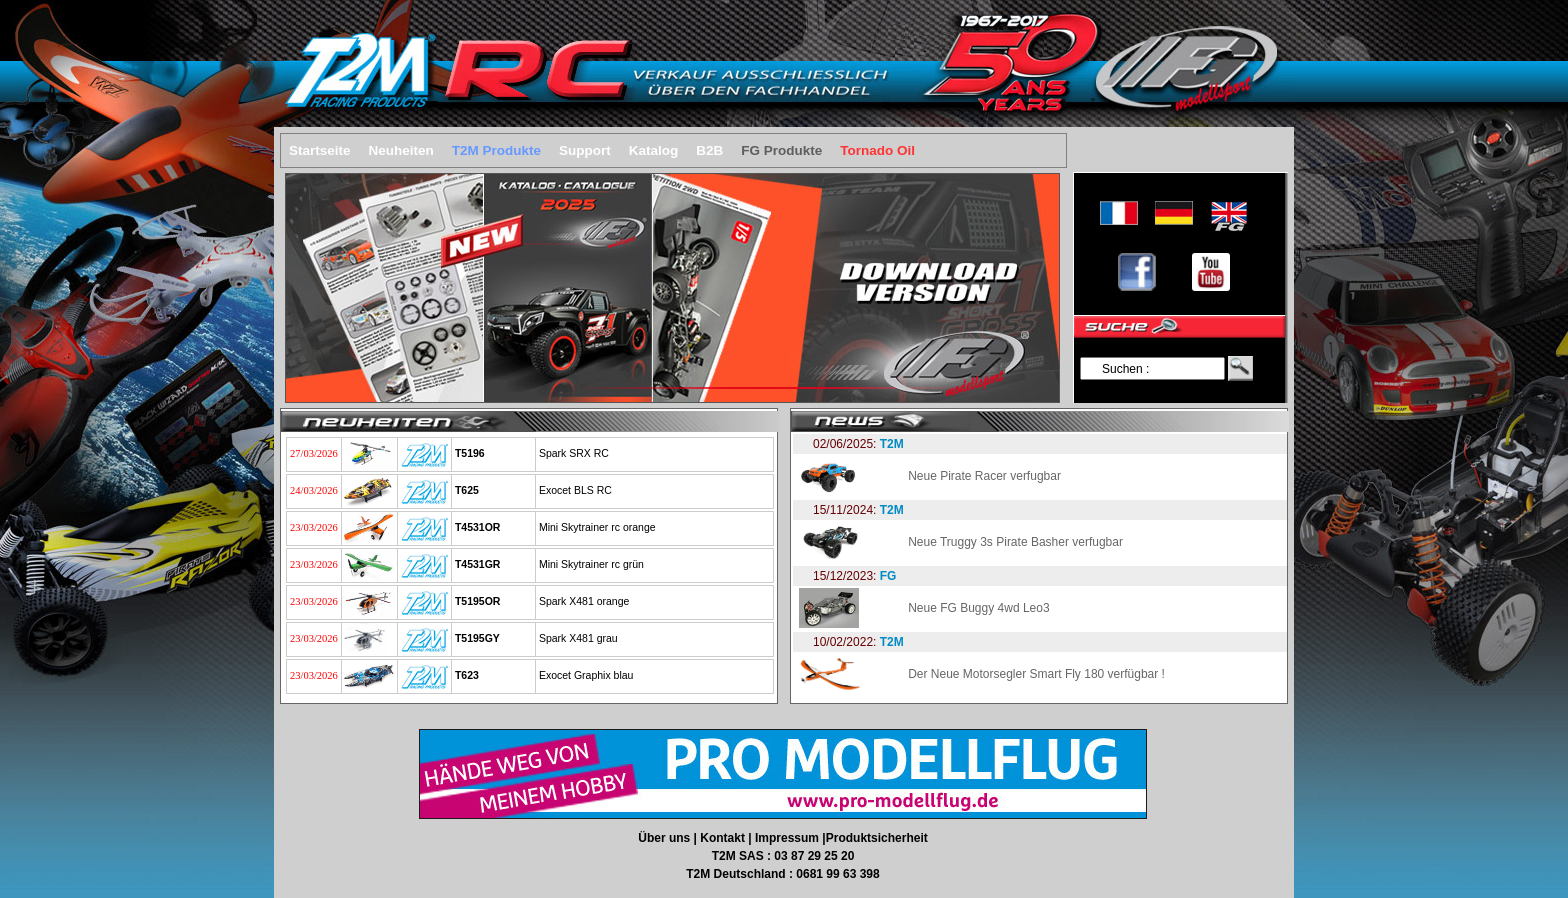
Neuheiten (401, 150)
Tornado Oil (877, 150)
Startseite (320, 150)
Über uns (665, 838)
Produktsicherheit (877, 838)
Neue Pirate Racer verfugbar (984, 476)
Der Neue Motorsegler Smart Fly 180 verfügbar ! (1036, 674)
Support (585, 150)
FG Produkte (781, 150)
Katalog (654, 150)
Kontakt (724, 838)
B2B (709, 150)
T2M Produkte (496, 150)
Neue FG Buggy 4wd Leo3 (978, 608)
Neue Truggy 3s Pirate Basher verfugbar (1015, 542)
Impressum (788, 838)
